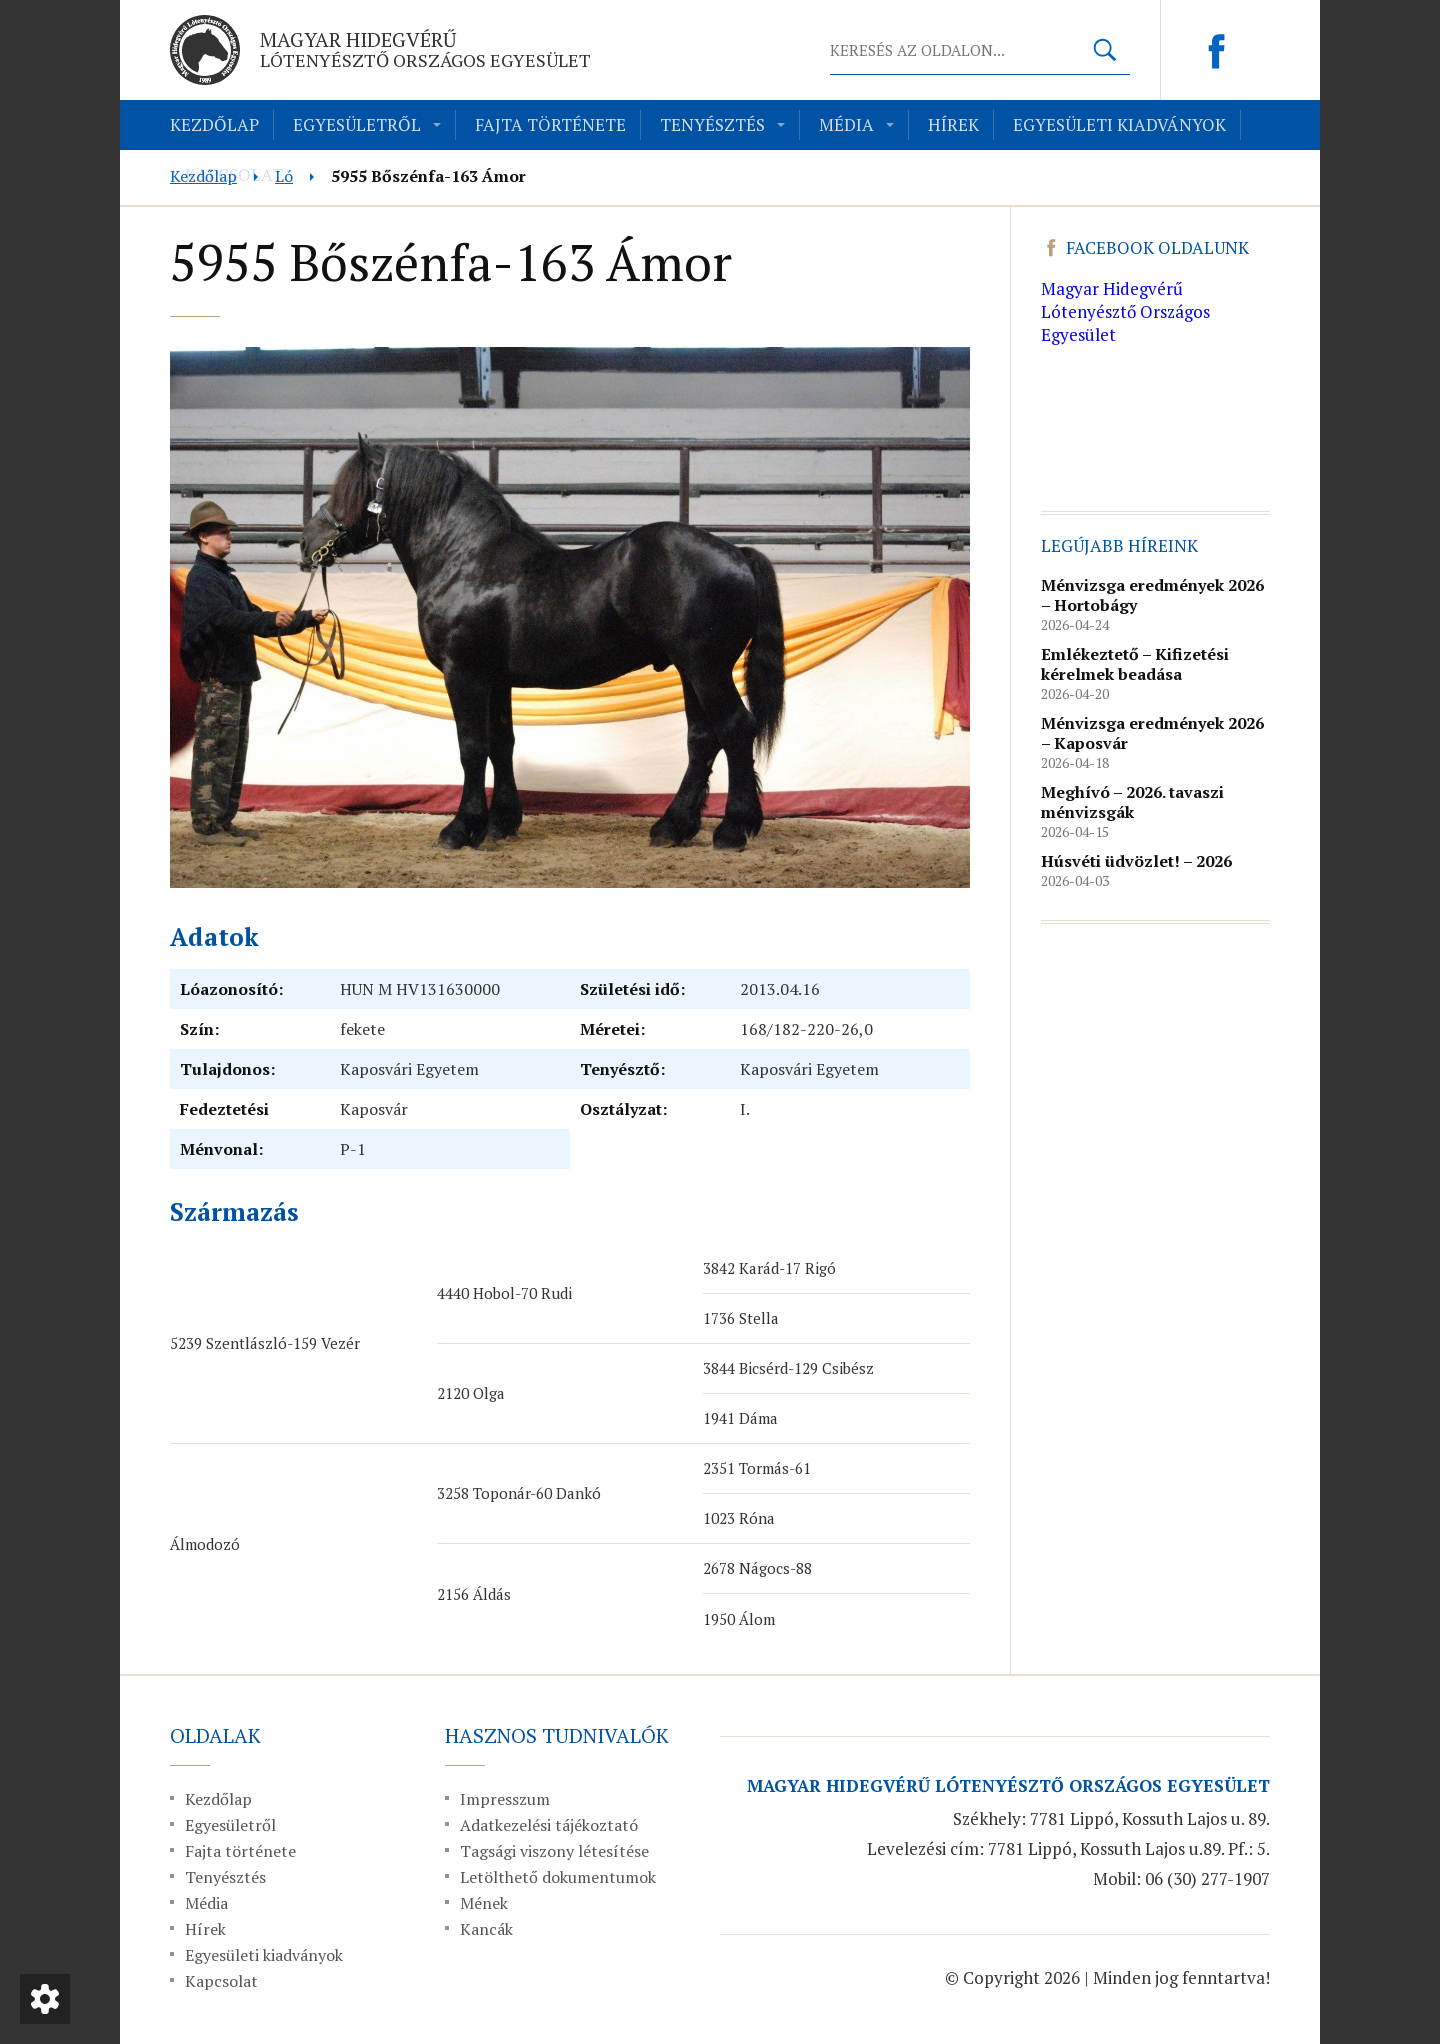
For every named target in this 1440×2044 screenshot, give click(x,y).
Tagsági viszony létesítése (554, 1851)
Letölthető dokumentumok (558, 1877)
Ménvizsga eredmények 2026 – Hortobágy (1152, 595)
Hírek (953, 124)
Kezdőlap (214, 124)
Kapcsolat (221, 1981)
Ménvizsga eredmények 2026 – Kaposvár (1152, 733)
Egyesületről (357, 124)
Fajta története (550, 124)
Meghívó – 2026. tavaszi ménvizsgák (1132, 802)
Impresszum (505, 1799)
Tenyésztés (712, 124)
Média (846, 124)
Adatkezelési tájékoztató (549, 1825)
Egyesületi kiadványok (1119, 124)
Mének (484, 1903)
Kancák (486, 1929)
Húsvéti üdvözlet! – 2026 (1136, 861)
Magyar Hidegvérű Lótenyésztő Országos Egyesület (1125, 311)
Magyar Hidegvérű (425, 49)
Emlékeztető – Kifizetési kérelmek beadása (1135, 664)
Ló (284, 176)
